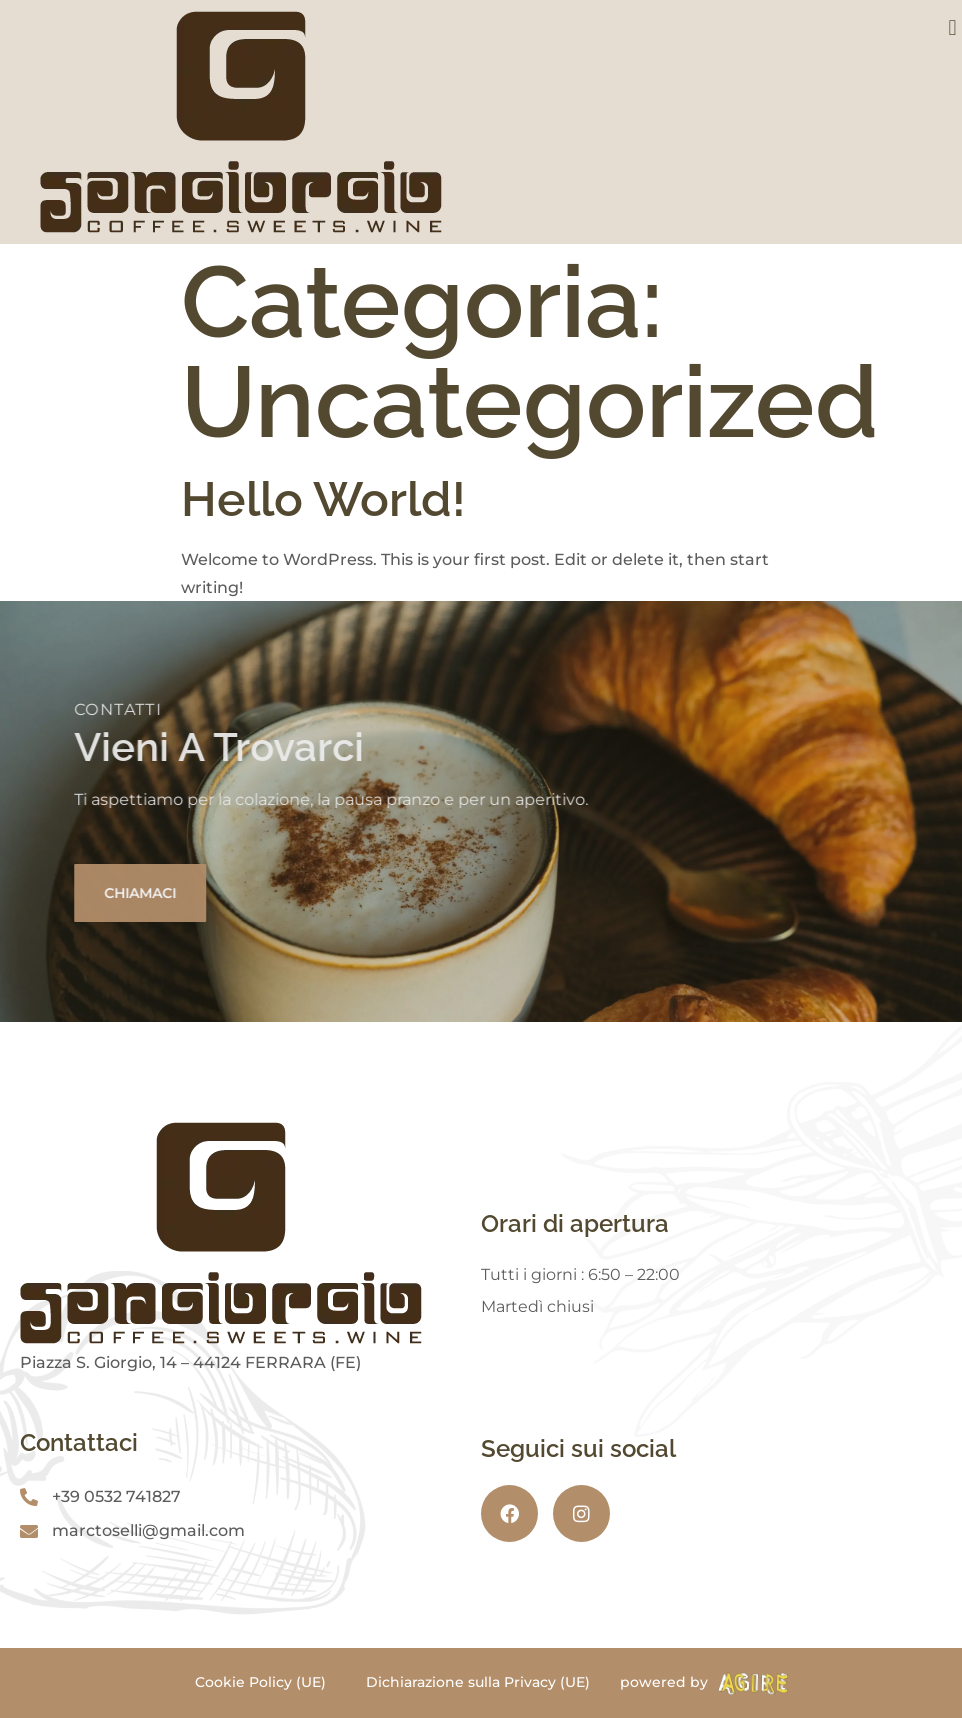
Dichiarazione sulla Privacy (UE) (478, 1682)
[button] (952, 27)
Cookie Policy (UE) (260, 1682)
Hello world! (323, 499)
